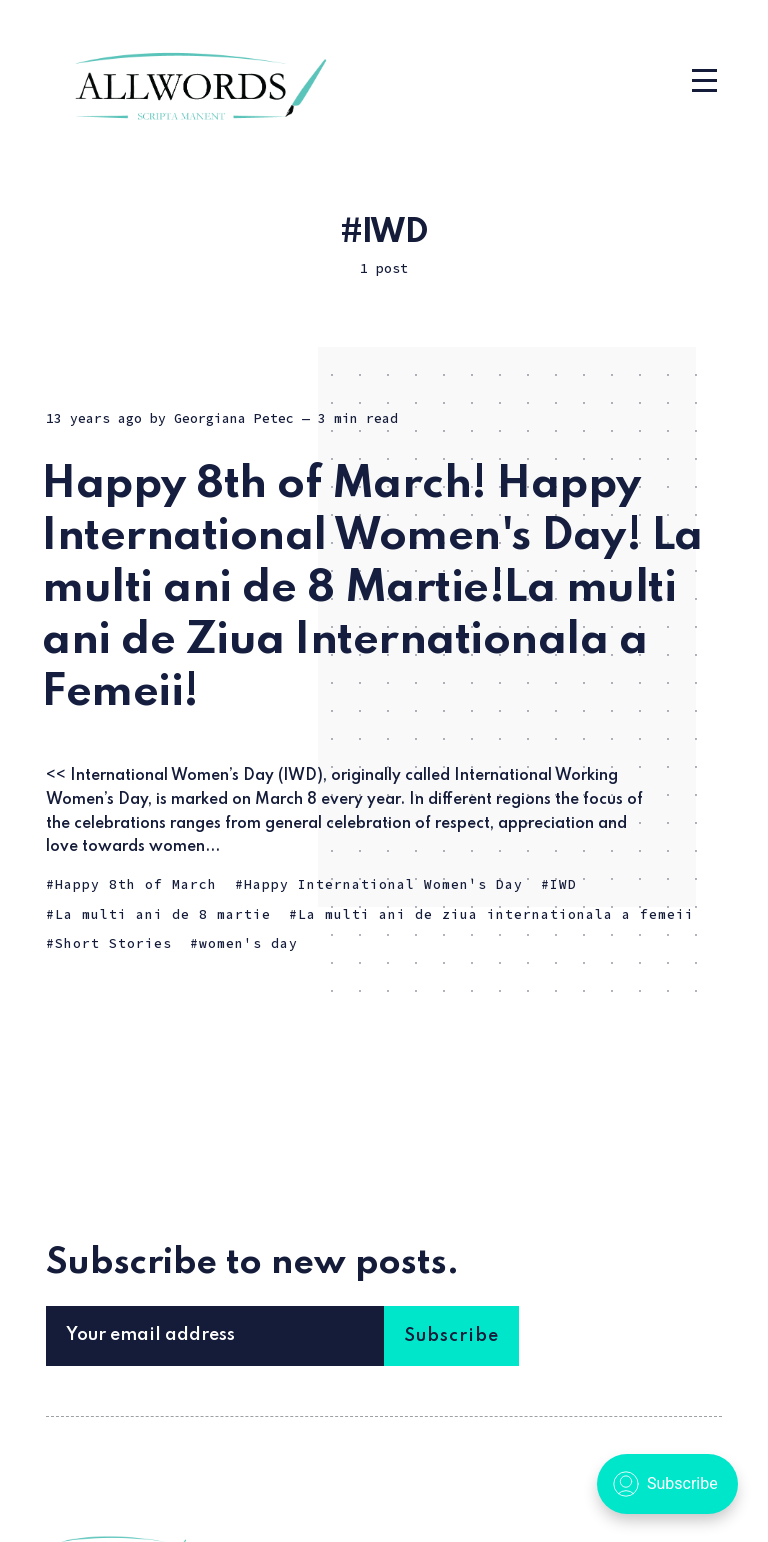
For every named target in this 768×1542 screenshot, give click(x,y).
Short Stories (113, 943)
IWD (563, 884)
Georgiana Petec (234, 418)
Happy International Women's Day (383, 884)
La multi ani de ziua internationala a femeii (496, 914)
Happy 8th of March (136, 884)
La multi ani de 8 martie (163, 914)
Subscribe (451, 1336)
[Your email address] (215, 1336)
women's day (248, 943)
